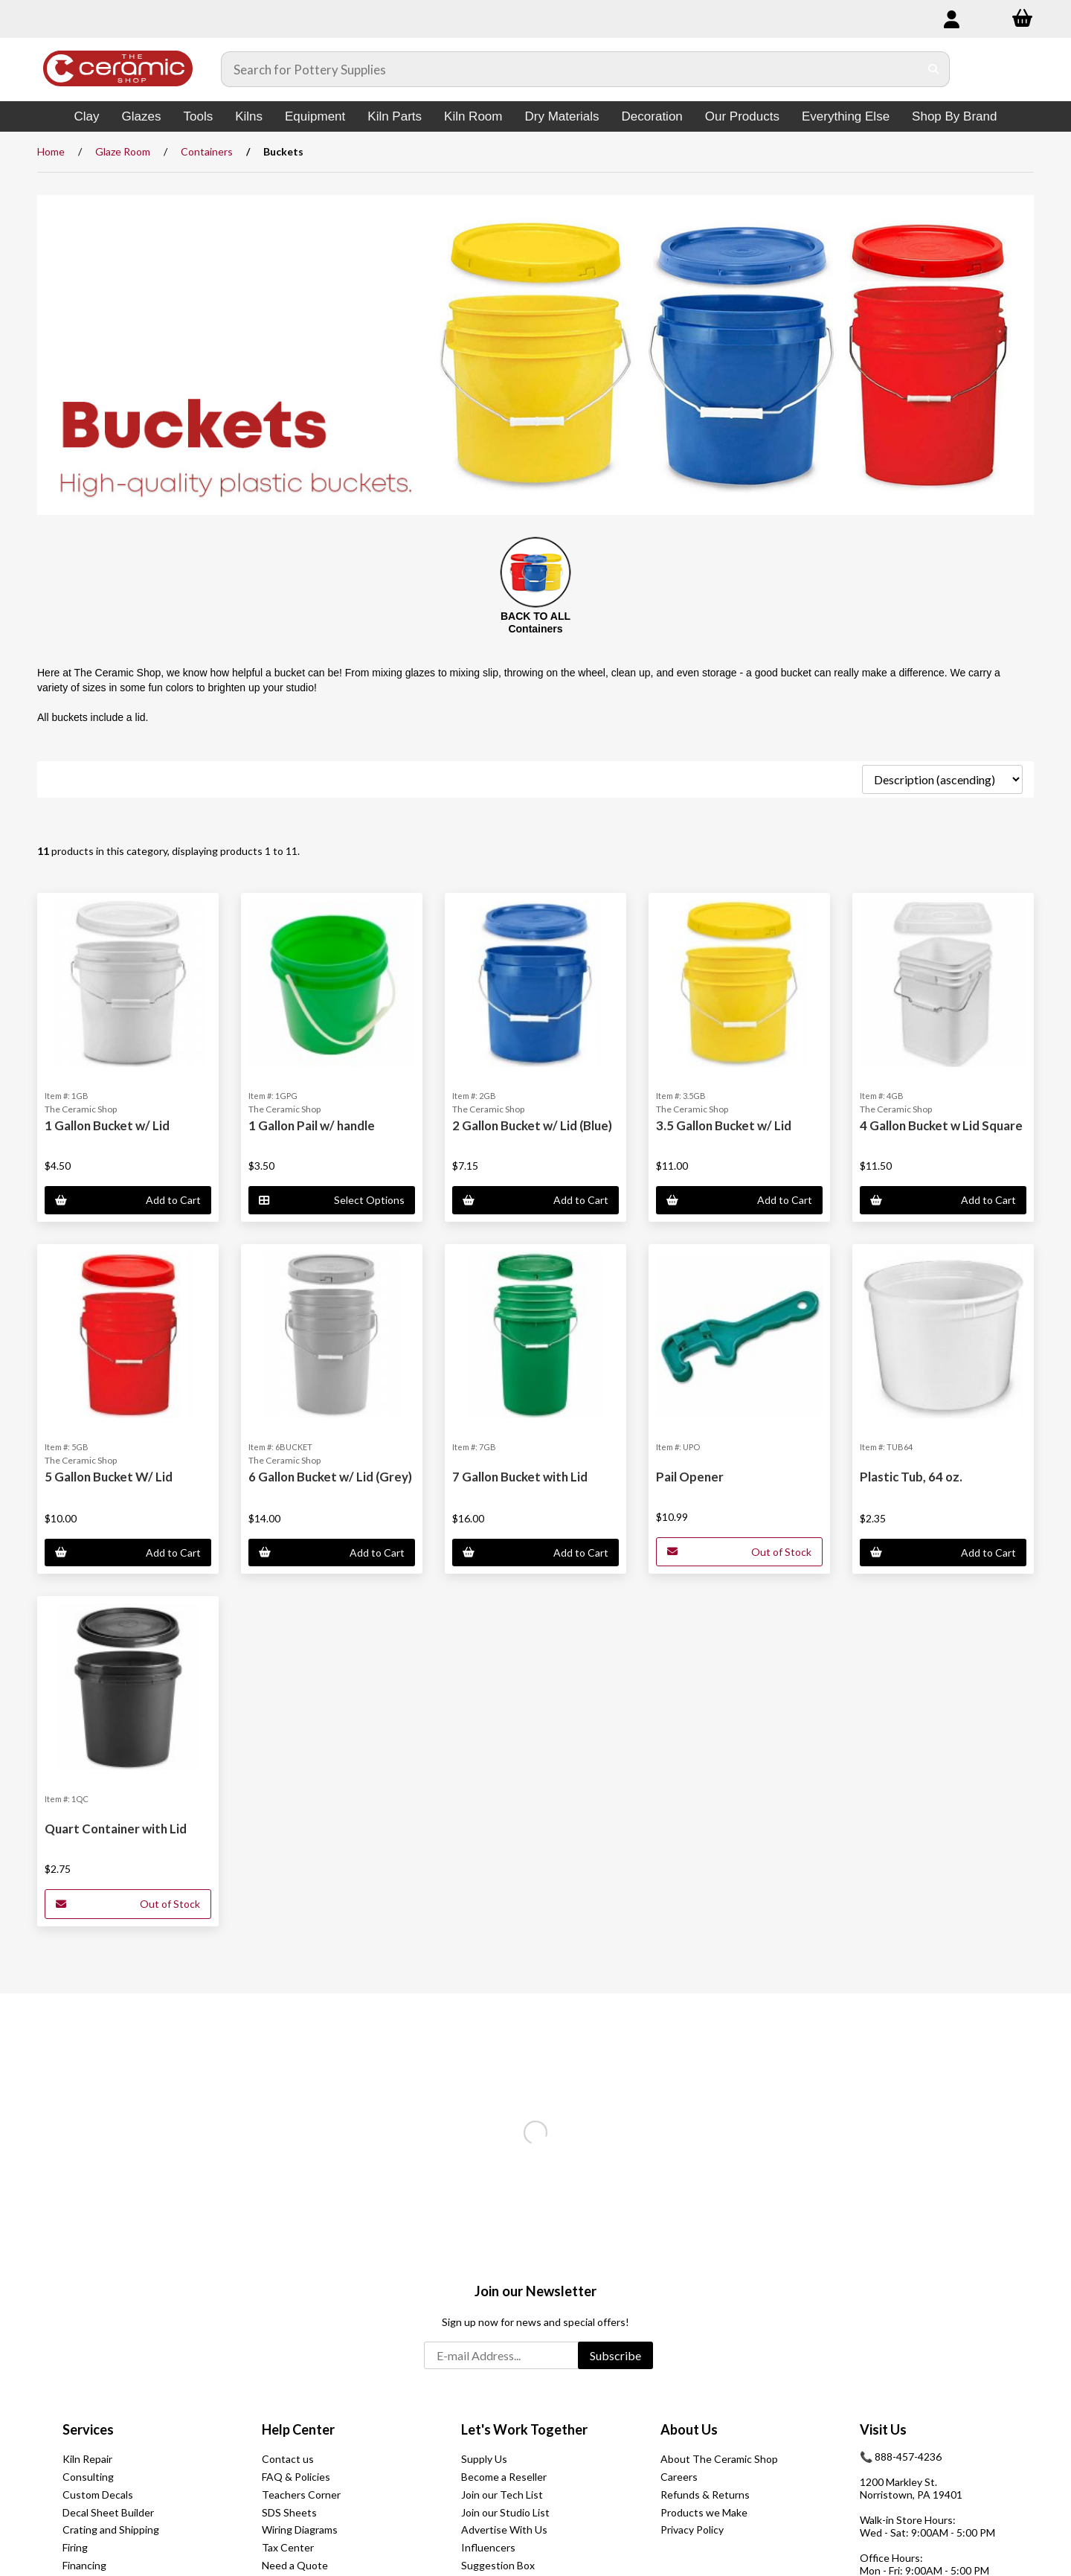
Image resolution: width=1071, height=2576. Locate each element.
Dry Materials (561, 116)
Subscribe (615, 2355)
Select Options (332, 1200)
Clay (87, 116)
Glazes (141, 116)
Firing (75, 2547)
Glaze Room (122, 151)
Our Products (742, 116)
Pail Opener (690, 1476)
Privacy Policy (692, 2529)
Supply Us (484, 2458)
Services (88, 2429)
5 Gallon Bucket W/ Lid (109, 1476)
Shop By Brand (954, 116)
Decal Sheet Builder (108, 2512)
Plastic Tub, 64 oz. (911, 1476)
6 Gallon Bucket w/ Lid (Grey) (330, 1476)
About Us (689, 2429)
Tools (198, 116)
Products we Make (703, 2512)
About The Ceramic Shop (719, 2458)
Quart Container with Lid (116, 1828)
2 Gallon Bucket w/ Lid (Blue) (532, 1125)
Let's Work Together (524, 2429)
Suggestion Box (498, 2565)
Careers (679, 2476)
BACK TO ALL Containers (535, 622)
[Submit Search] (934, 69)
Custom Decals (97, 2494)
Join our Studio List (505, 2512)
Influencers (488, 2547)
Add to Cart (128, 1200)
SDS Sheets (289, 2512)
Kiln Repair (87, 2458)
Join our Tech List (502, 2494)
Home (51, 151)
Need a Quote (295, 2565)
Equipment (315, 116)
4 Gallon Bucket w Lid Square (941, 1125)
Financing (84, 2565)
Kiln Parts (394, 116)
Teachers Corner (301, 2494)
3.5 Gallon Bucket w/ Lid (723, 1125)
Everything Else (846, 116)
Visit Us (883, 2429)
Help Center (298, 2429)
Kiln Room (473, 116)
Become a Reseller (504, 2476)
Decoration (652, 116)
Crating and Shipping (110, 2529)
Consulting (88, 2476)
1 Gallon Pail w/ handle (311, 1125)
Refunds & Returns (705, 2494)
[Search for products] (570, 69)
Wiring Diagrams (300, 2529)
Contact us (288, 2458)
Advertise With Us (504, 2529)
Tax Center (288, 2547)
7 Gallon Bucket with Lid (520, 1476)
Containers (207, 151)
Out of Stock (739, 1551)
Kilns (249, 116)
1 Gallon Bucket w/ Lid (107, 1125)
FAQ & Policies (296, 2476)
